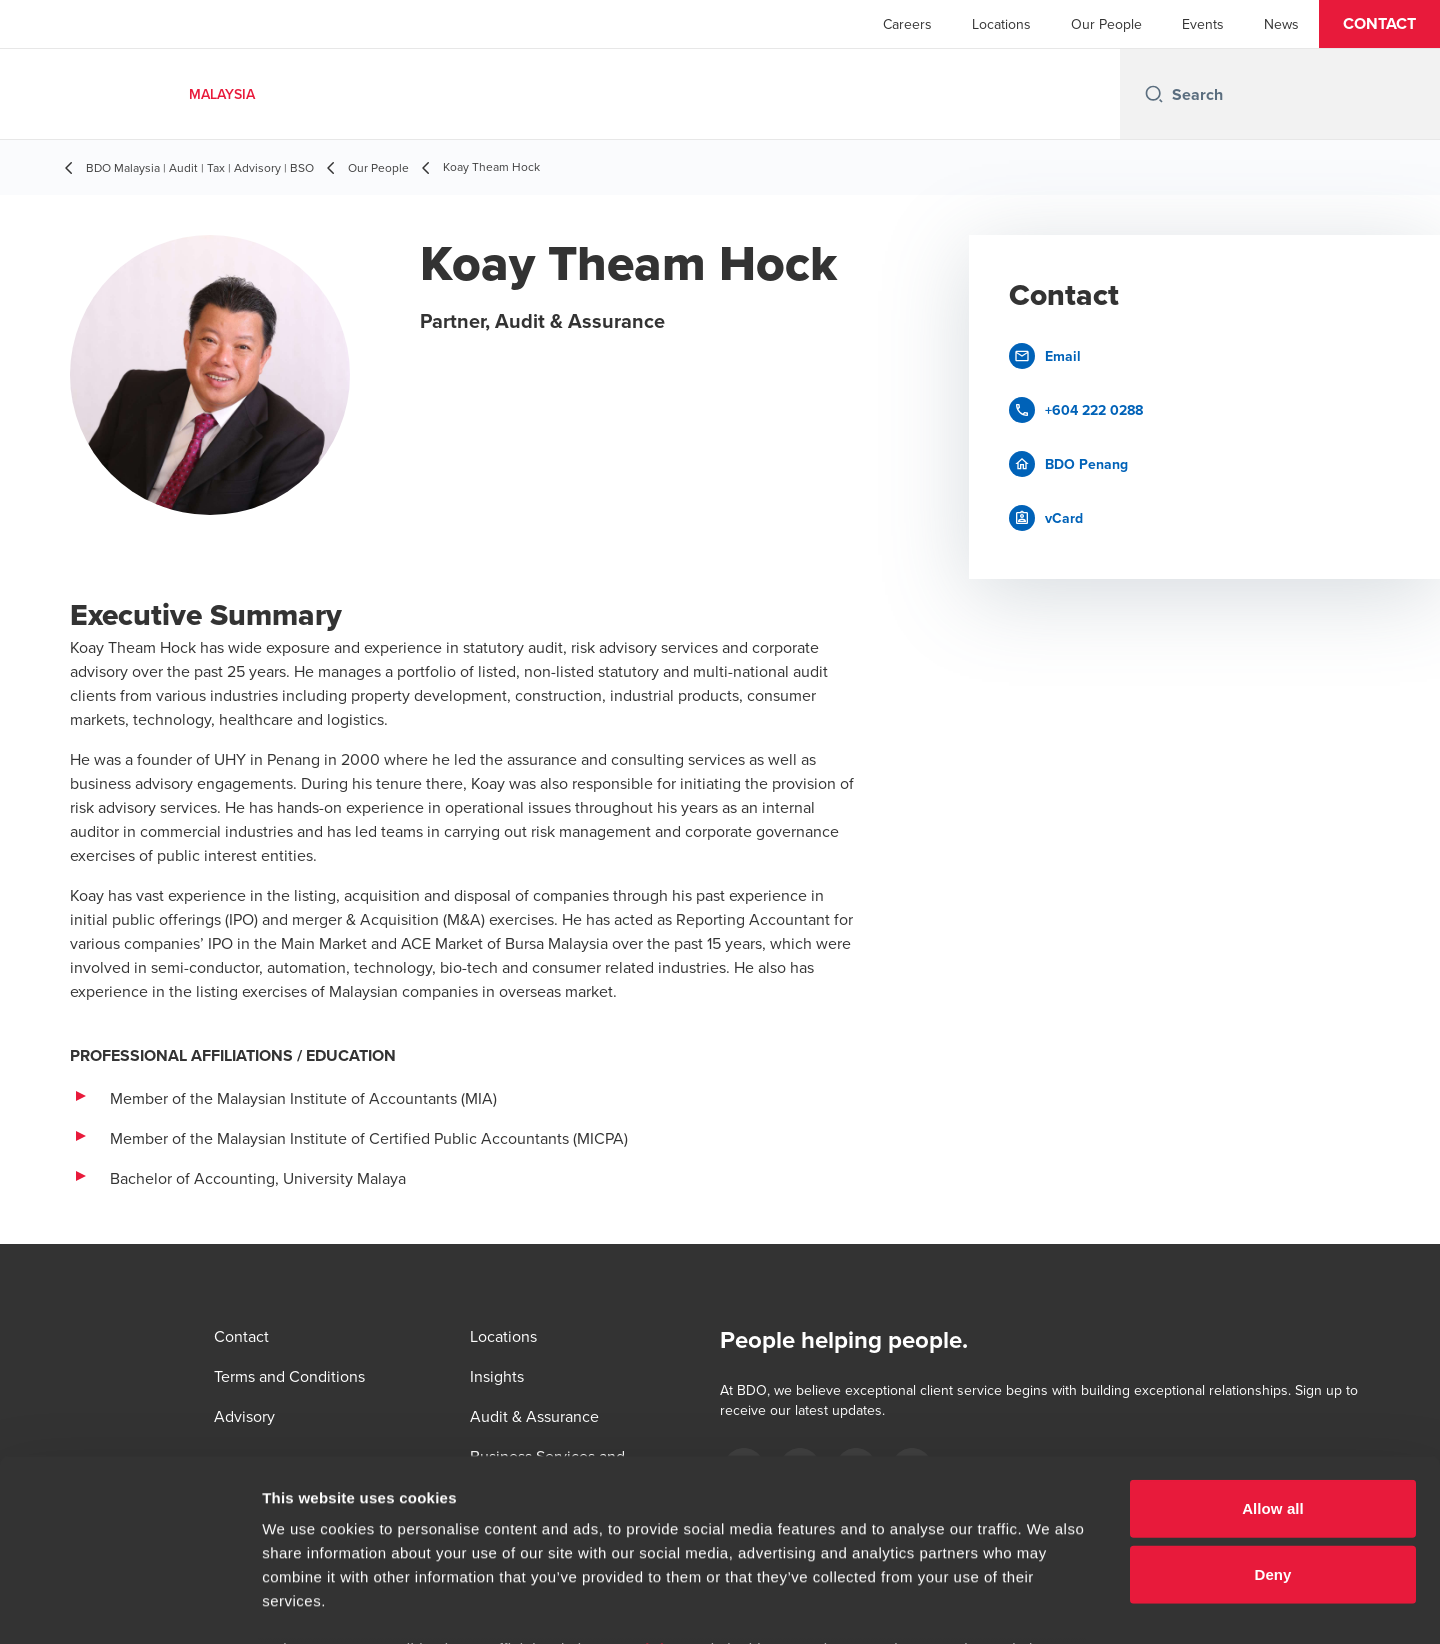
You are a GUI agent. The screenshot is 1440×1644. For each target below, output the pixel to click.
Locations (1001, 24)
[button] (1379, 24)
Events (1203, 24)
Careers (907, 24)
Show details (1049, 1604)
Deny (1272, 1403)
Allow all (1273, 1338)
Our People (1106, 24)
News (1281, 24)
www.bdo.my (653, 1478)
